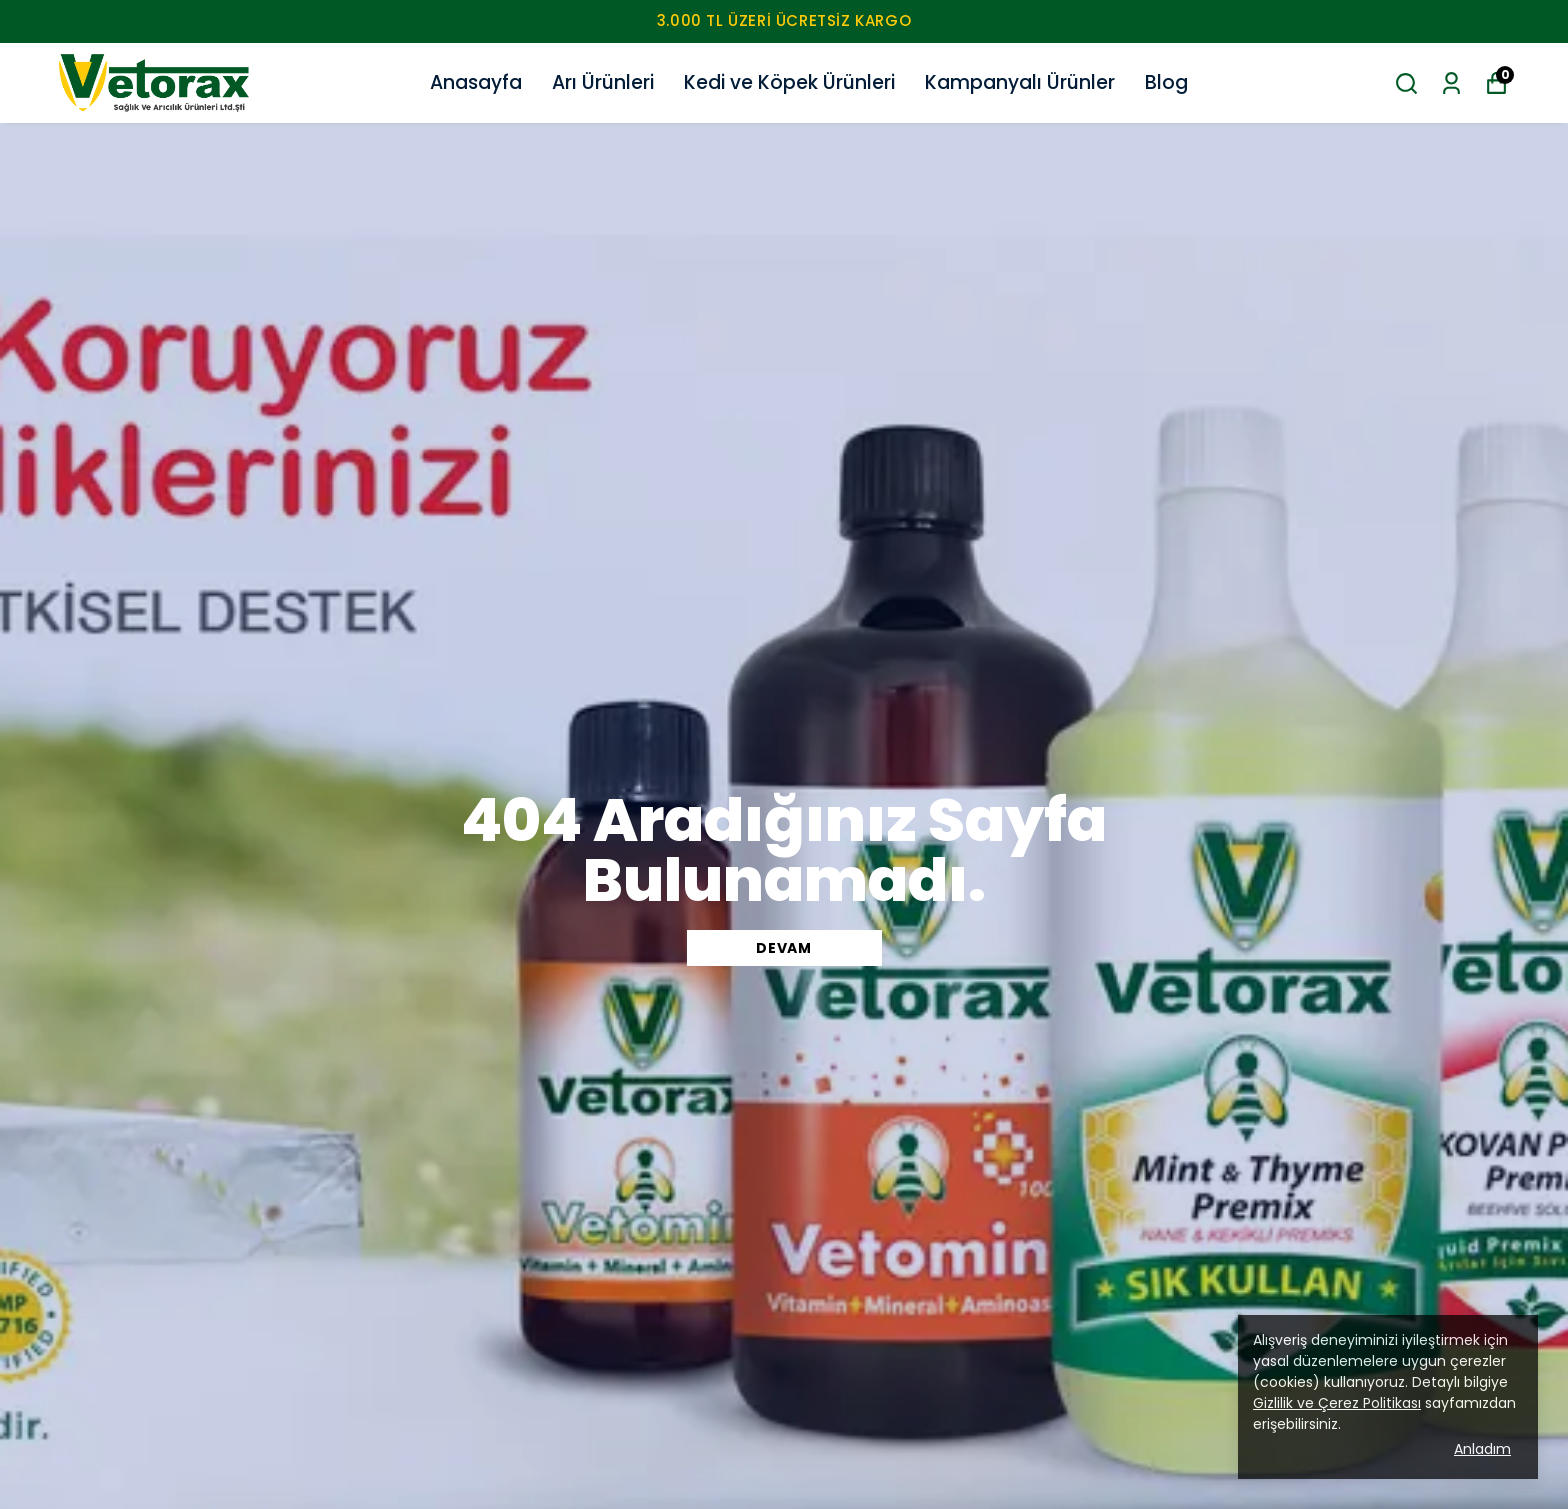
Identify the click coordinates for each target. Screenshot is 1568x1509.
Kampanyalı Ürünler (1020, 82)
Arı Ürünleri (603, 82)
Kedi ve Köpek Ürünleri (789, 82)
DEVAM (784, 948)
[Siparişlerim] (1451, 83)
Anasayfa (476, 82)
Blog (1166, 82)
